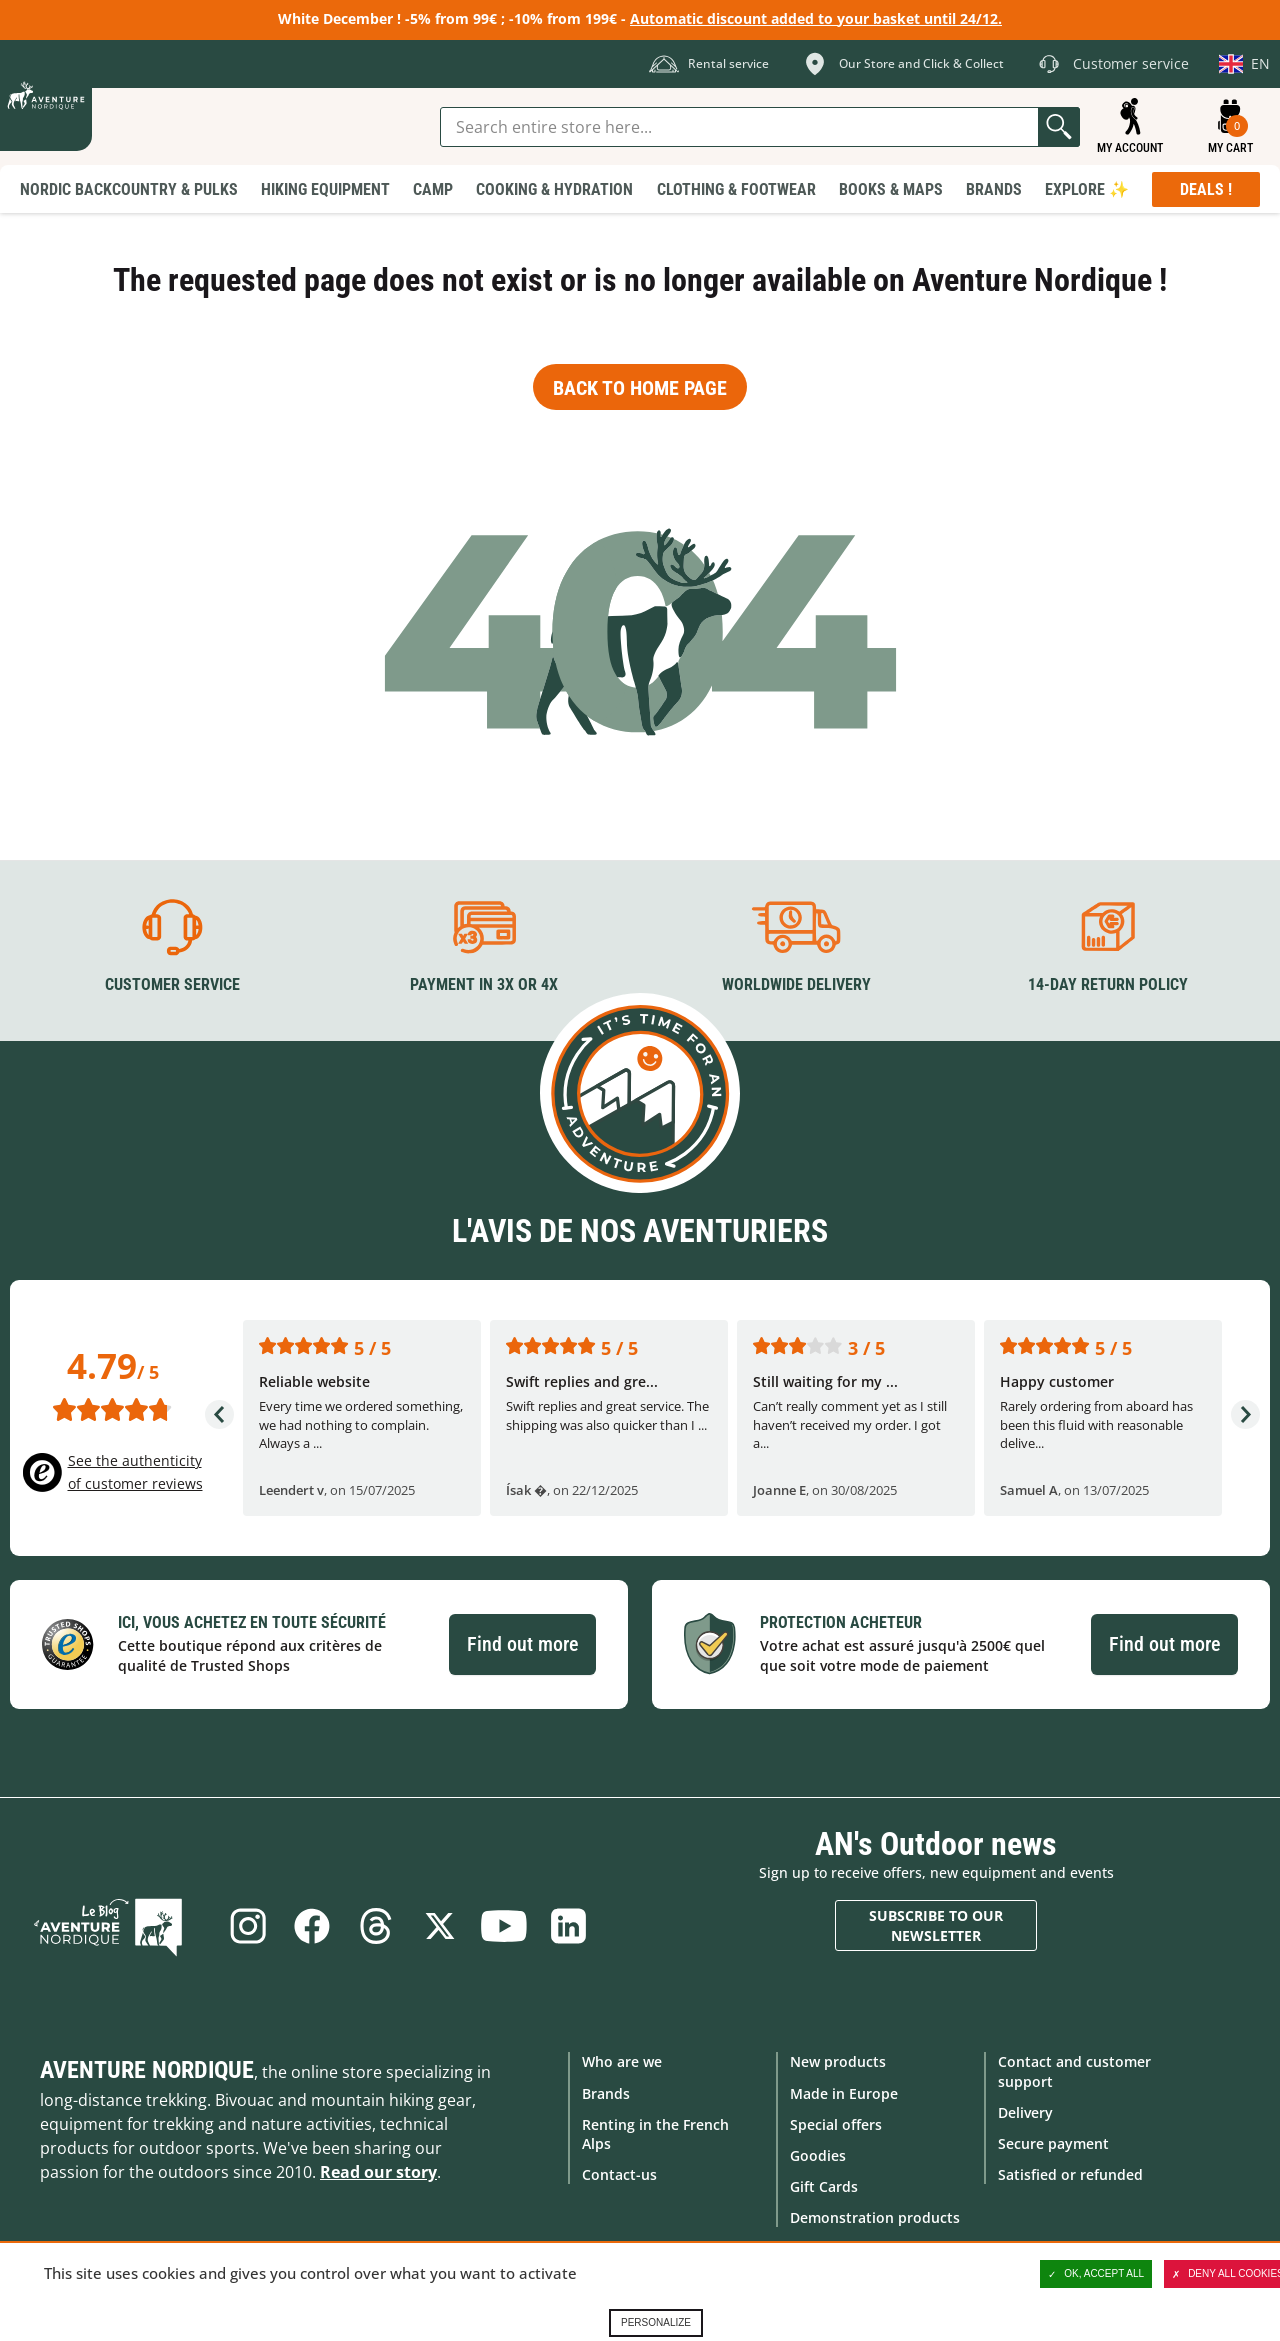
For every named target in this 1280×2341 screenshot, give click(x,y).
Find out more (522, 1643)
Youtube (507, 1926)
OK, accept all (1096, 2274)
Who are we (622, 2061)
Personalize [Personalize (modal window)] (656, 2322)
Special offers (836, 2123)
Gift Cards (824, 2185)
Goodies (818, 2154)
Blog (122, 1926)
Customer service (172, 983)
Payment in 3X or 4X (484, 983)
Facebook (309, 1926)
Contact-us (619, 2173)
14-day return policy (1108, 983)
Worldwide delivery (796, 983)
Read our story (378, 2172)
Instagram (243, 1926)
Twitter (441, 1926)
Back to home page (640, 388)
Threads (375, 1926)
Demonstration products (875, 2217)
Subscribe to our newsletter (936, 1924)
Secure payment (1053, 2142)
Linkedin (573, 1926)
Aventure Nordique (147, 2070)
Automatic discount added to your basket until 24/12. (816, 18)
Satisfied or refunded (1070, 2173)
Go (1059, 127)
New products (838, 2061)
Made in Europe (844, 2092)
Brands (606, 2092)
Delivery (1025, 2111)
